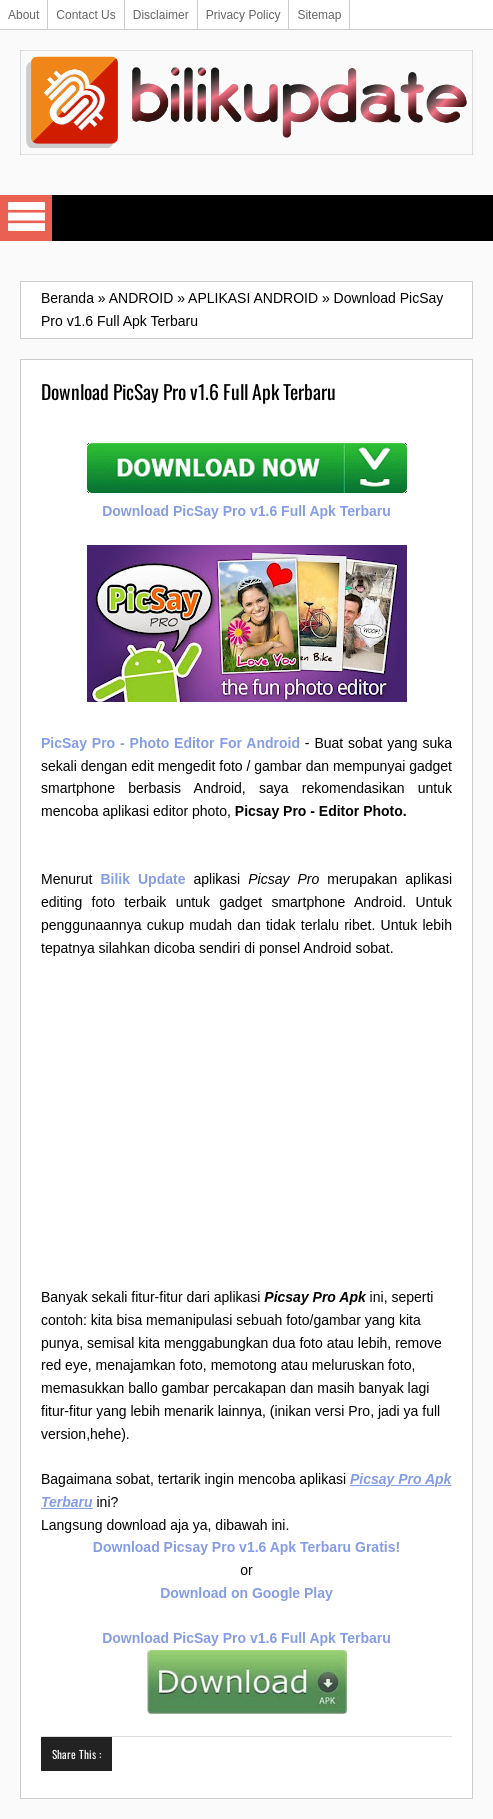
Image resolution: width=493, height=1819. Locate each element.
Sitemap (319, 15)
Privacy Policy (243, 15)
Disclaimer (161, 15)
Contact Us (85, 15)
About (23, 15)
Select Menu (26, 218)
